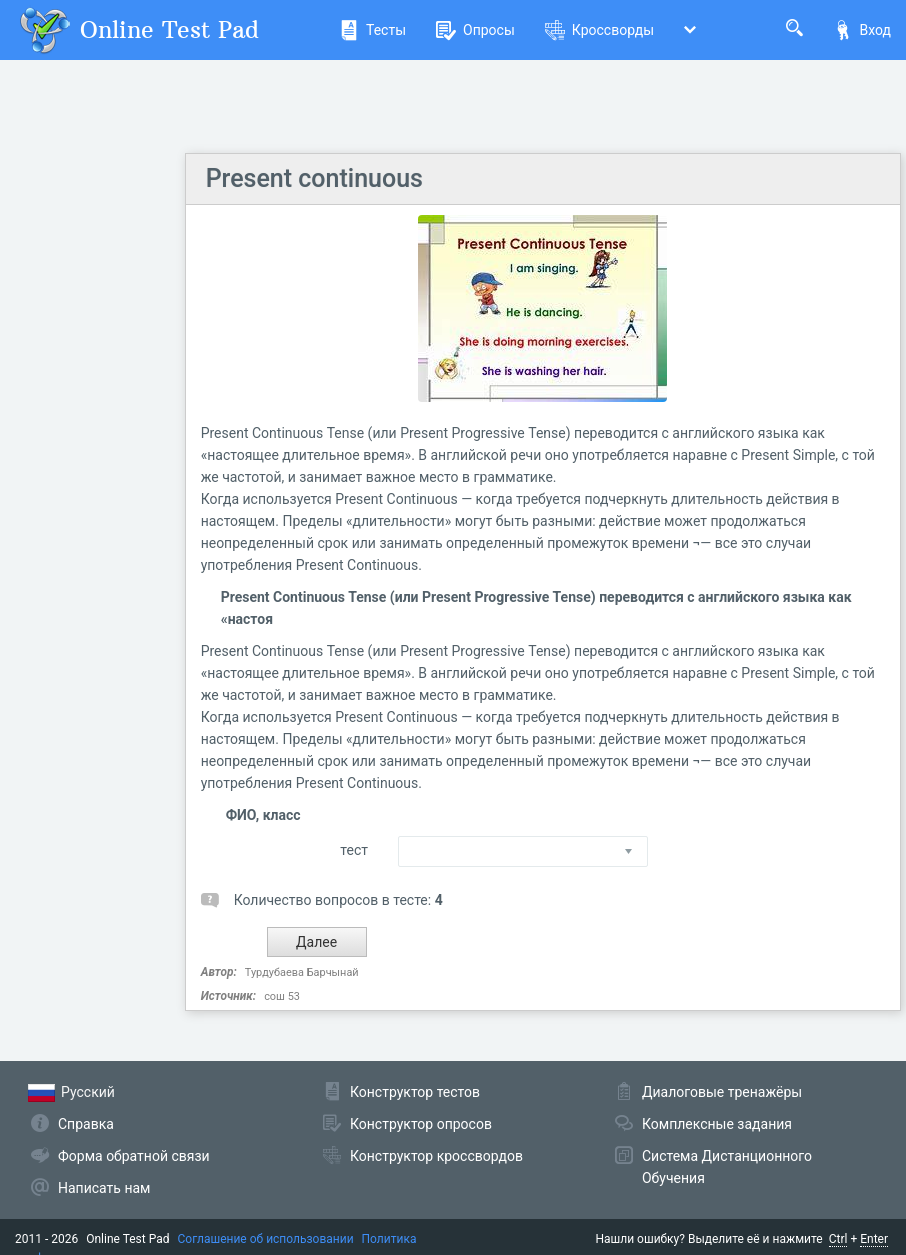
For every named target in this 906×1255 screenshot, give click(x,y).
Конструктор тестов (415, 1092)
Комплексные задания (717, 1124)
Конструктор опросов (421, 1124)
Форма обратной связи (134, 1156)
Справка (86, 1124)
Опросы (475, 30)
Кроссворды (599, 30)
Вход (862, 30)
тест (354, 850)
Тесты (372, 30)
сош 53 (282, 996)
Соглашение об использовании (266, 1239)
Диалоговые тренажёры (722, 1092)
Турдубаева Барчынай (302, 972)
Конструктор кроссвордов (436, 1156)
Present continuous (314, 178)
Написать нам (104, 1188)
